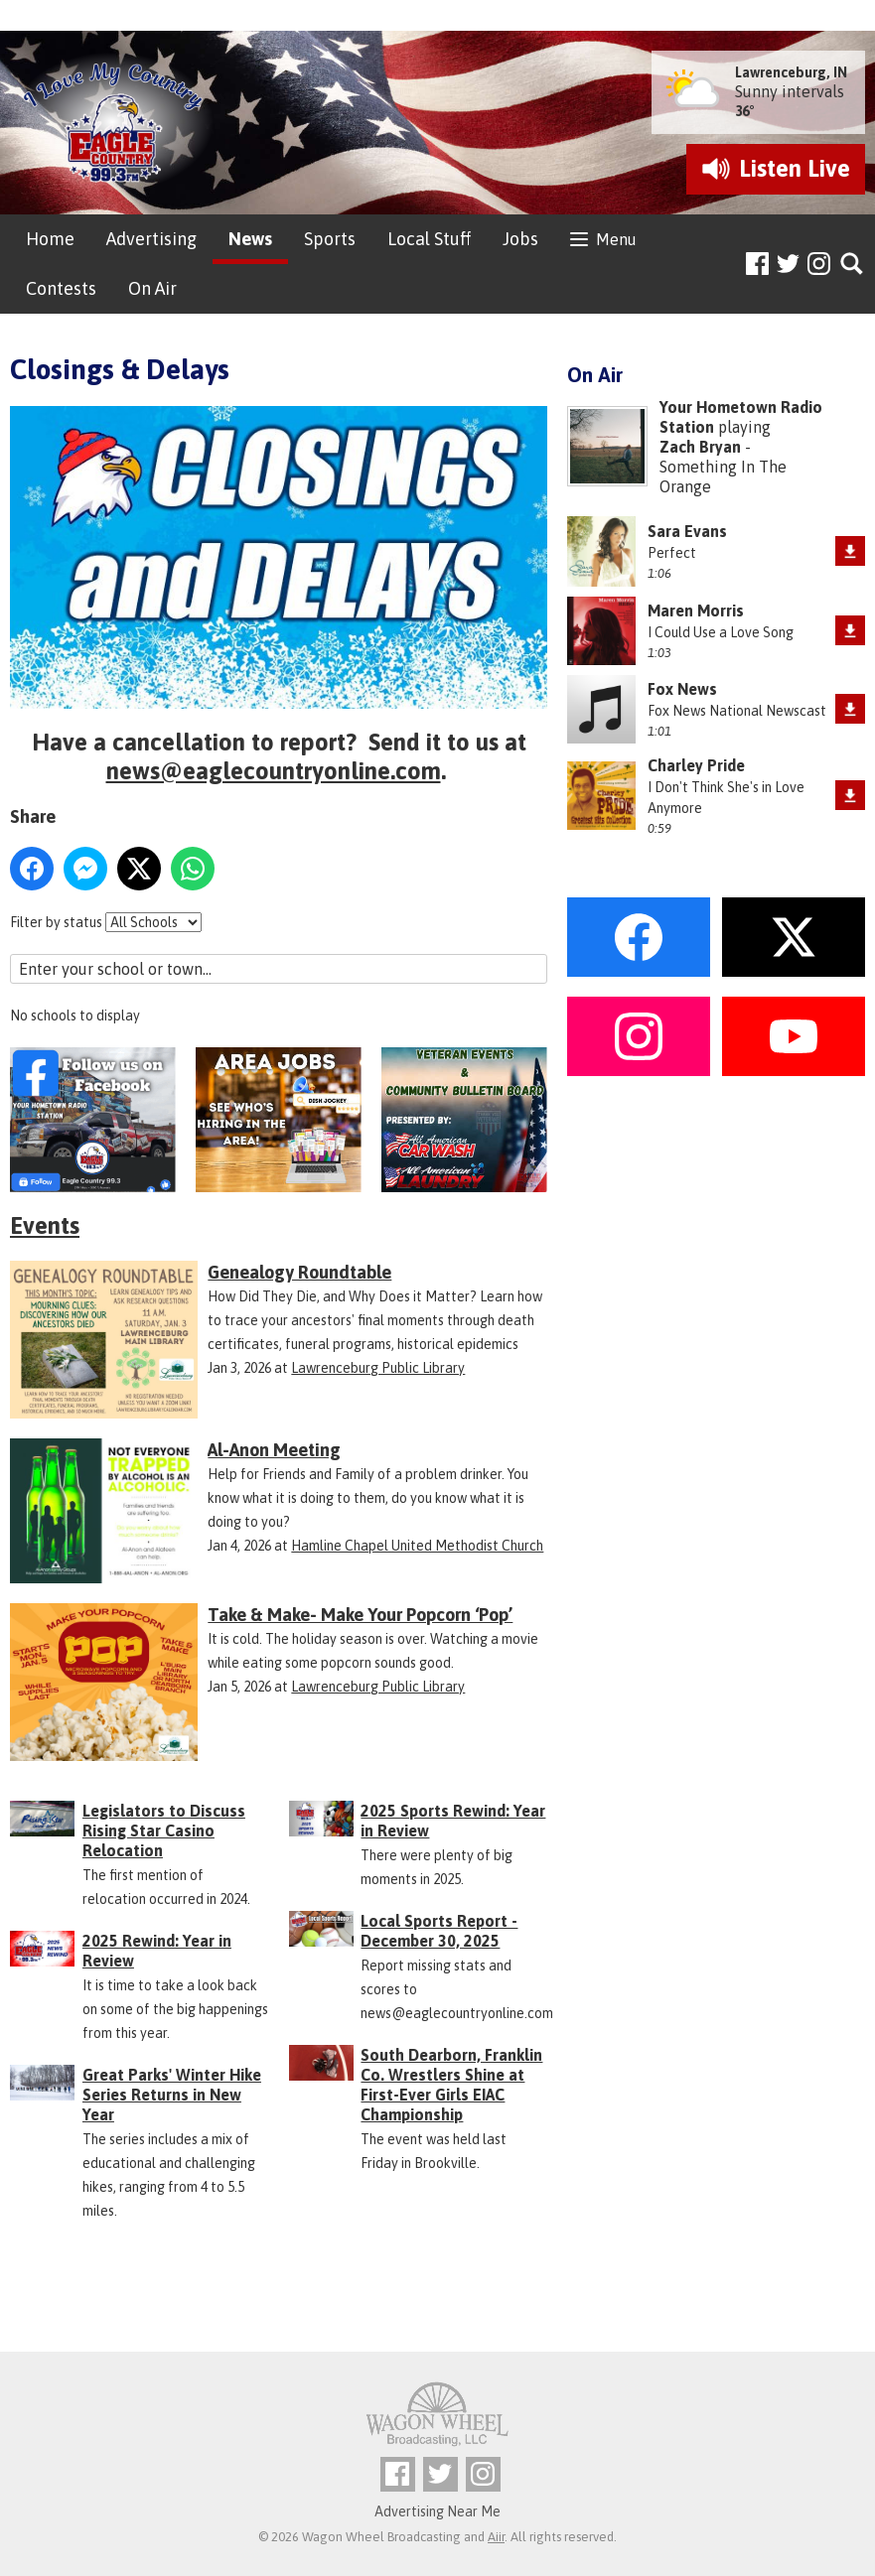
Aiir (496, 2536)
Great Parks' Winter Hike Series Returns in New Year (171, 2094)
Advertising (151, 238)
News (250, 238)
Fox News (682, 689)
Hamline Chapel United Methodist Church (417, 1546)
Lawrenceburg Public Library (378, 1368)
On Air (152, 288)
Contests (61, 288)
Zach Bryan (700, 447)
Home (50, 238)
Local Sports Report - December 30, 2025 (439, 1931)
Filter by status (56, 922)
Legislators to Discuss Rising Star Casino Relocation (163, 1830)
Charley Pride (696, 765)
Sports (330, 238)
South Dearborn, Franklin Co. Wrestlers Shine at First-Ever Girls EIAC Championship (451, 2084)
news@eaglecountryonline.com (273, 770)
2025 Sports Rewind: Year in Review (453, 1820)
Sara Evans (687, 531)
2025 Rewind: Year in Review (156, 1950)
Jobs (520, 238)
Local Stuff (429, 238)
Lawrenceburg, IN (791, 72)
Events (44, 1225)
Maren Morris (696, 610)
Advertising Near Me (437, 2511)
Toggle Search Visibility (852, 264)
